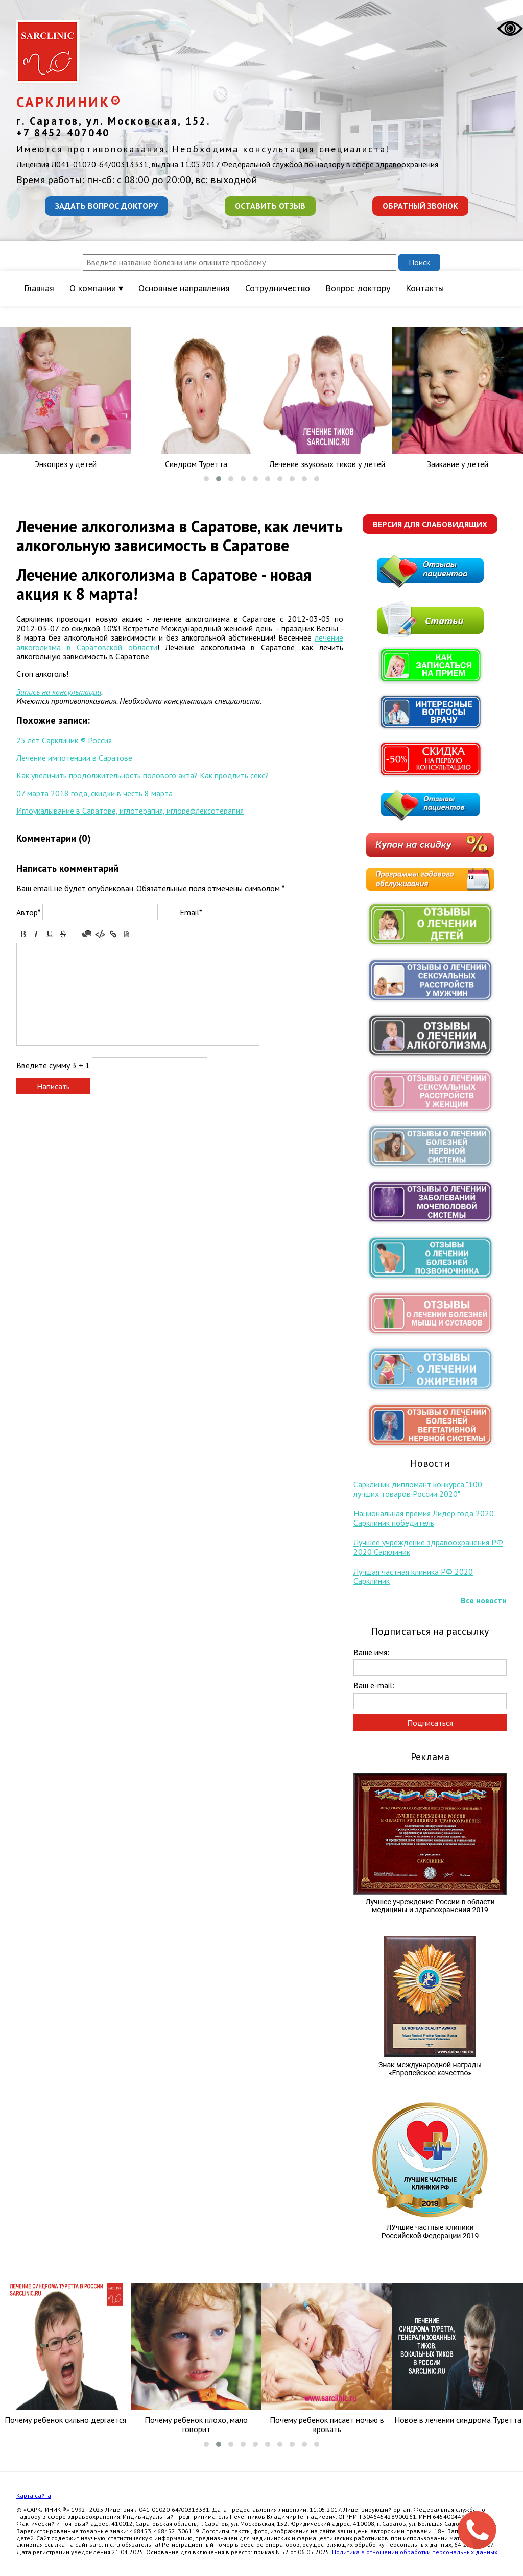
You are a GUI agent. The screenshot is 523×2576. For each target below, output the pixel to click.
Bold (23, 934)
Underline (49, 934)
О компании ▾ (96, 288)
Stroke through (63, 934)
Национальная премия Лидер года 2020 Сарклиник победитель (423, 1518)
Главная (39, 288)
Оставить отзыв (270, 206)
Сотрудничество (277, 288)
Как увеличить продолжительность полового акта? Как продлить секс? (142, 775)
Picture (127, 934)
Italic (36, 934)
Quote (87, 934)
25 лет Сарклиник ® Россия (64, 740)
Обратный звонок (420, 206)
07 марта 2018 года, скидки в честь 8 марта (94, 793)
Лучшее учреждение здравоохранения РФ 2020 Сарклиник (428, 1547)
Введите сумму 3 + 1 (53, 1065)
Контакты (425, 288)
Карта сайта (33, 2495)
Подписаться (430, 1723)
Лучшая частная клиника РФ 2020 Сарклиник (413, 1576)
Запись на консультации (58, 691)
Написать (53, 1086)
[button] (206, 479)
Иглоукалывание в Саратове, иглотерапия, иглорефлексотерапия (130, 810)
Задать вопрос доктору (106, 206)
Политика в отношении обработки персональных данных (414, 2552)
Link (113, 934)
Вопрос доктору (357, 288)
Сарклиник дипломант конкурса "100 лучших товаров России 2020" (417, 1489)
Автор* (28, 912)
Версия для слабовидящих (430, 524)
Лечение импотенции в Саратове (74, 758)
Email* (191, 912)
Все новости (484, 1600)
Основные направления (184, 288)
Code (100, 934)
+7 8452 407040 (63, 132)
